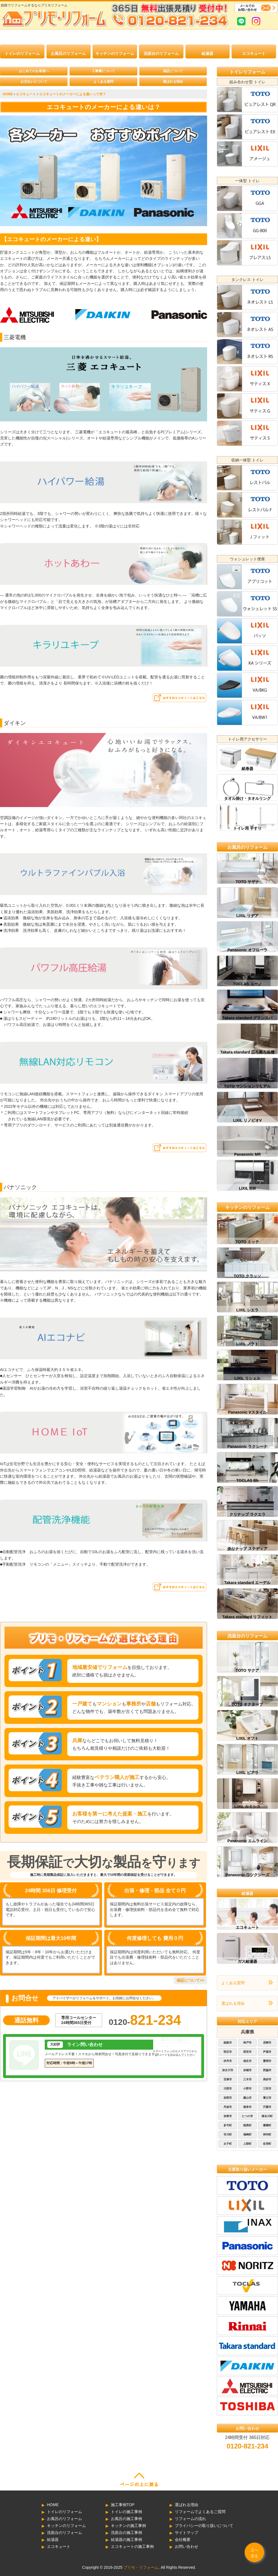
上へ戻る (254, 2553)
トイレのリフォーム (22, 53)
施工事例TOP (123, 2504)
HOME (53, 2504)
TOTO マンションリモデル (247, 1086)
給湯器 (207, 53)
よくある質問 (103, 82)
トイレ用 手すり (247, 828)
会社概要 (182, 2539)
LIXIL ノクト (247, 1344)
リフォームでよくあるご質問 (200, 2511)
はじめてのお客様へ (34, 71)
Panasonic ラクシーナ (247, 1446)
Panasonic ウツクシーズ (247, 1875)
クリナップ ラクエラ (247, 1514)
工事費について (103, 71)
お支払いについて (34, 82)
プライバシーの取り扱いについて (204, 2525)
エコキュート (253, 53)
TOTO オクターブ (247, 1704)
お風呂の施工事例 (126, 2518)
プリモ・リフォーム (140, 2567)
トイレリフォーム (247, 72)
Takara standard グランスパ (247, 1018)
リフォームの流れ (190, 2518)
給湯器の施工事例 (126, 2539)
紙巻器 (247, 768)
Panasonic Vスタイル (247, 1412)
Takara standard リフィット (247, 1617)
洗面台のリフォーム (161, 53)
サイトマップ (186, 2532)
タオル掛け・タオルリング (247, 798)
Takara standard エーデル (247, 1582)
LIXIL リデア (247, 915)
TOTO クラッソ (247, 1276)
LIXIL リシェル (247, 1378)
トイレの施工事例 (126, 2511)
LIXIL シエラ (247, 1310)
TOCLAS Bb (247, 1480)
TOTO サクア (247, 1670)
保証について (173, 71)
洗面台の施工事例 (126, 2532)
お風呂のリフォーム (68, 53)
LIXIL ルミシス (247, 1806)
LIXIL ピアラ (247, 1772)
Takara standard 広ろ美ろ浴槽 (247, 1052)
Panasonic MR (247, 1154)
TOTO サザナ (247, 881)
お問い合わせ (186, 2546)
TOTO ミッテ (247, 1242)
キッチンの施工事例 (128, 2525)
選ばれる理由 (173, 82)
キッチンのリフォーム (114, 53)
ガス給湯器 (247, 1961)
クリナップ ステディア (247, 1548)
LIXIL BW (247, 1188)
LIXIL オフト (247, 1738)
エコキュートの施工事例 (132, 2546)
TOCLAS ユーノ (247, 984)
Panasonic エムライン (247, 1841)
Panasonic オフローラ (247, 950)
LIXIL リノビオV (247, 1120)
